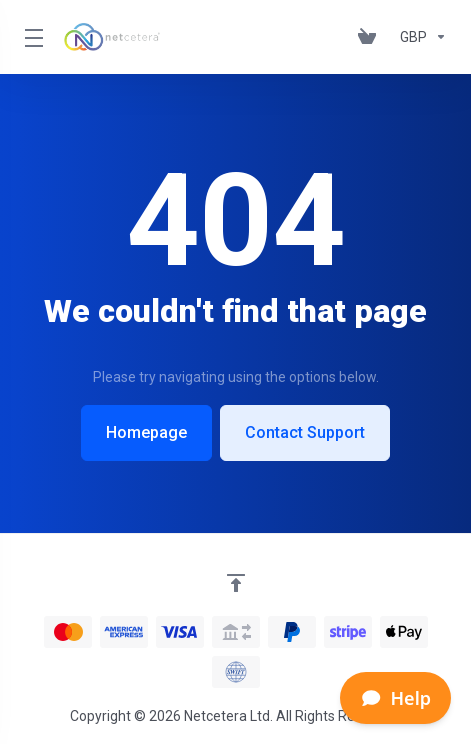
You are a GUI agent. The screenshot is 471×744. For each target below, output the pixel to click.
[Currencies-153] (419, 37)
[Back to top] (236, 583)
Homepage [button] (146, 432)
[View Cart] (371, 37)
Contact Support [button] (305, 432)
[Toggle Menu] (32, 37)
